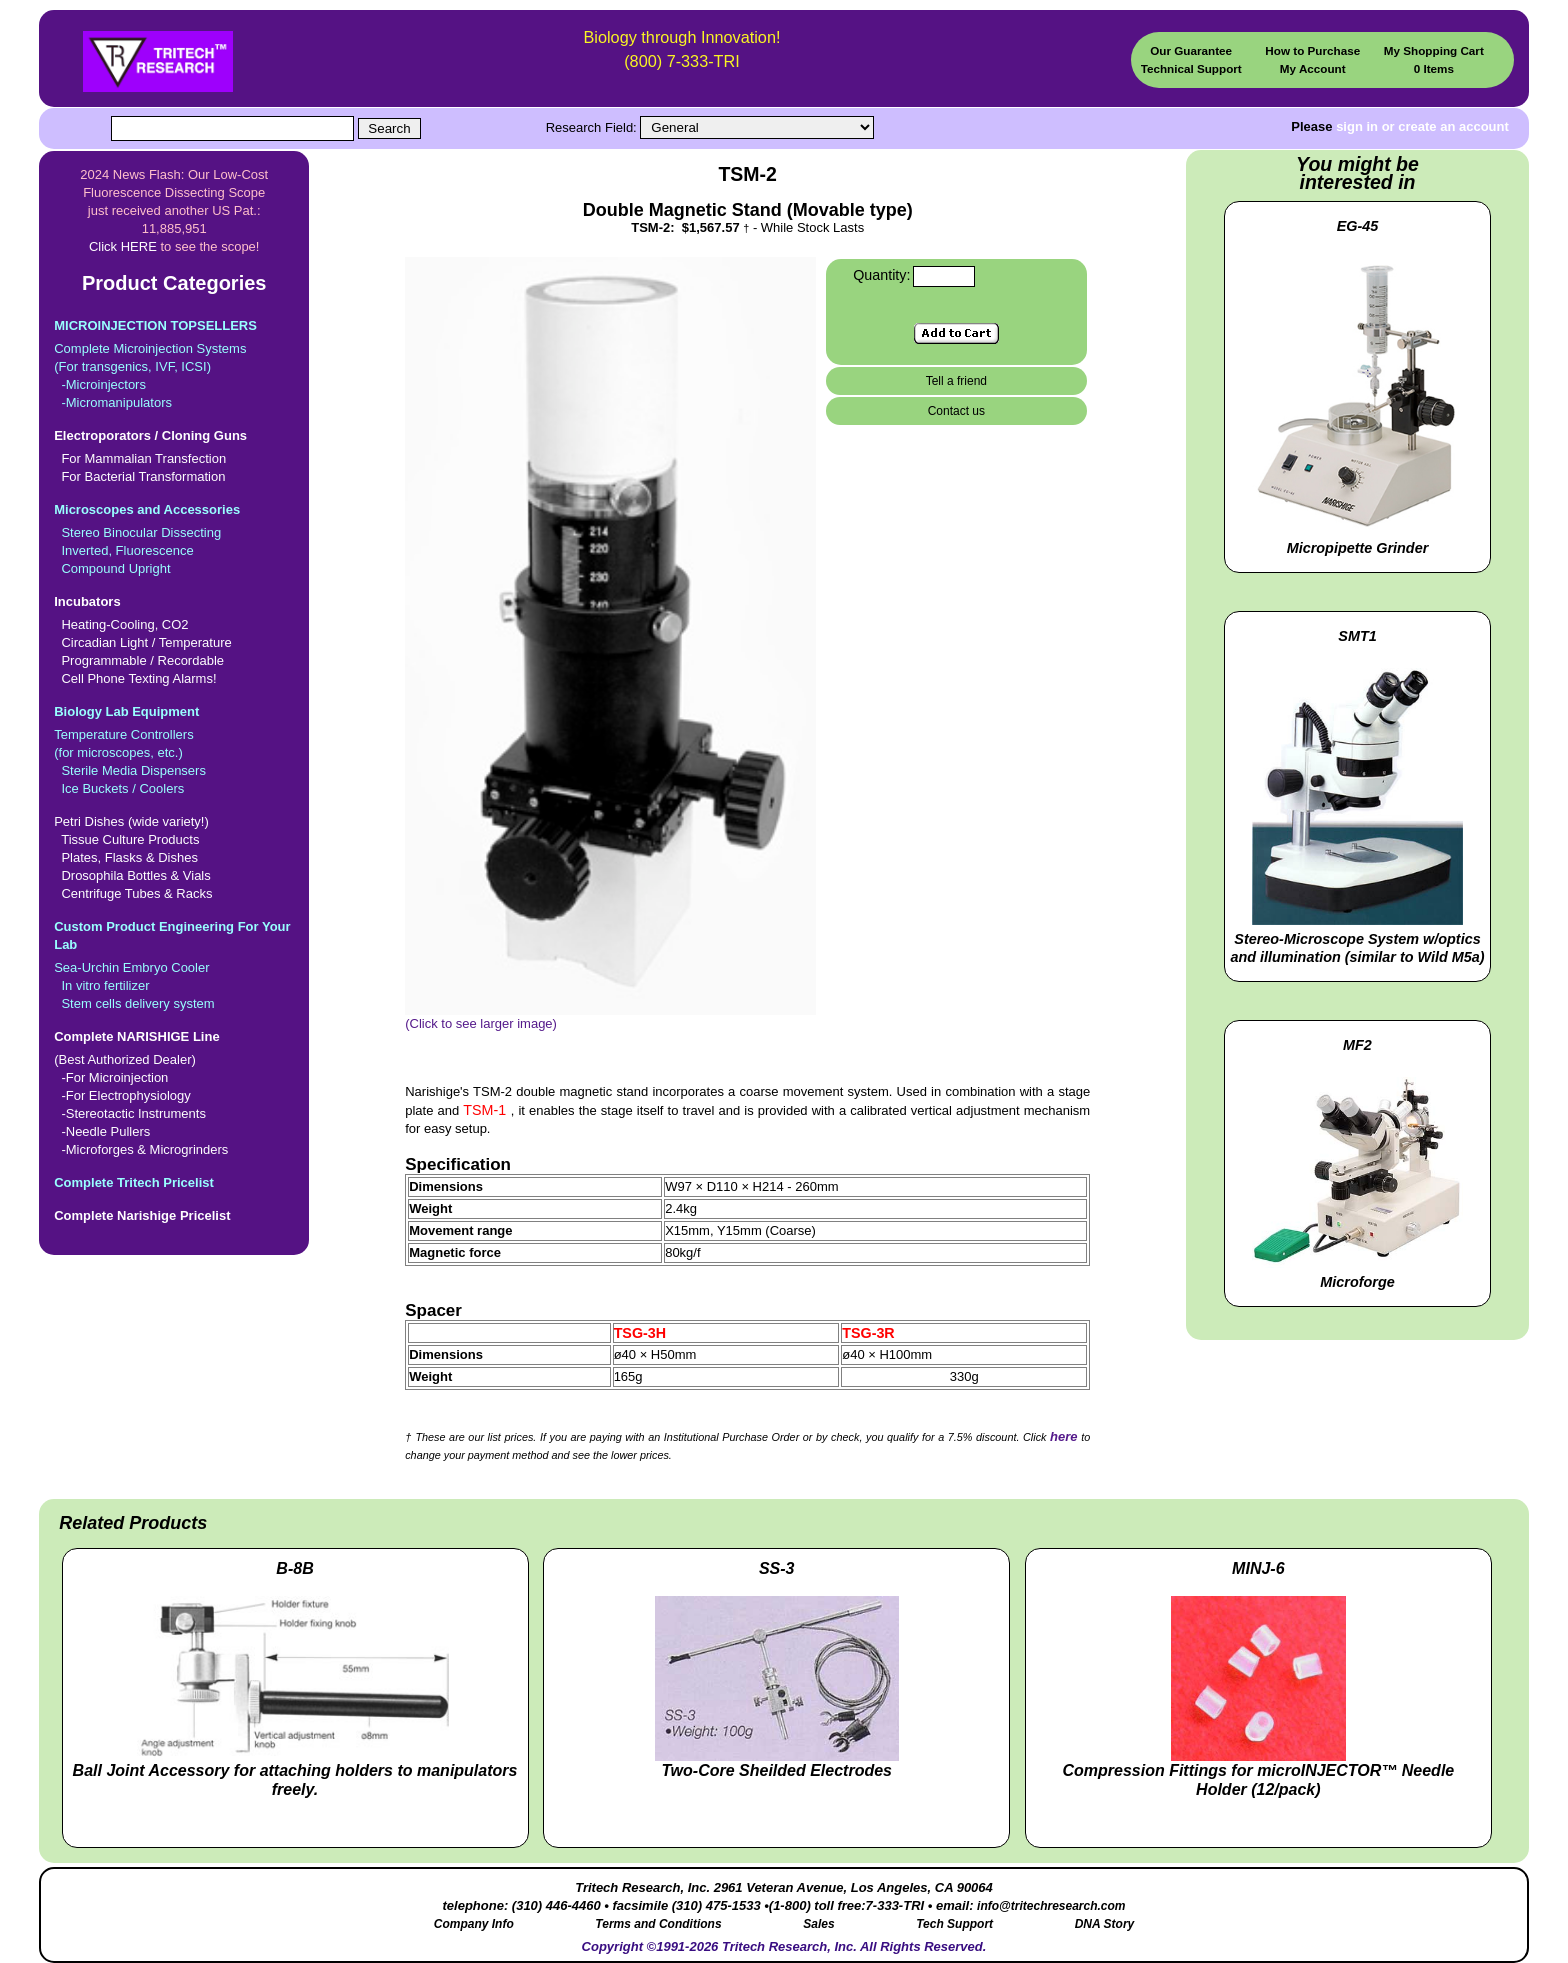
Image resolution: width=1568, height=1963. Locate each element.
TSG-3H (640, 1333)
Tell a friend (956, 381)
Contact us (956, 411)
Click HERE (123, 246)
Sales (818, 1924)
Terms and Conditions (658, 1924)
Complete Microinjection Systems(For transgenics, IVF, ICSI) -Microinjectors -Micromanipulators (174, 363)
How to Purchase (1312, 50)
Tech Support (954, 1924)
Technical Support (1191, 68)
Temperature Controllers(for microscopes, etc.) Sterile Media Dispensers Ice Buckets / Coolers (174, 749)
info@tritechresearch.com (1051, 1906)
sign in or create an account (1422, 126)
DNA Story (1105, 1924)
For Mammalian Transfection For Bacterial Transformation (174, 455)
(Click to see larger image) (610, 1017)
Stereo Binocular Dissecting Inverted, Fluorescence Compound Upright (174, 538)
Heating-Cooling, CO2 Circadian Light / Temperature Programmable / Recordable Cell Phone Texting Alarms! (174, 639)
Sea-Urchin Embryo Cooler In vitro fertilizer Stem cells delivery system (174, 964)
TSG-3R (868, 1333)
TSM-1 (486, 1110)
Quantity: (881, 275)
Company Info (474, 1924)
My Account (1313, 68)
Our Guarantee (1191, 50)
